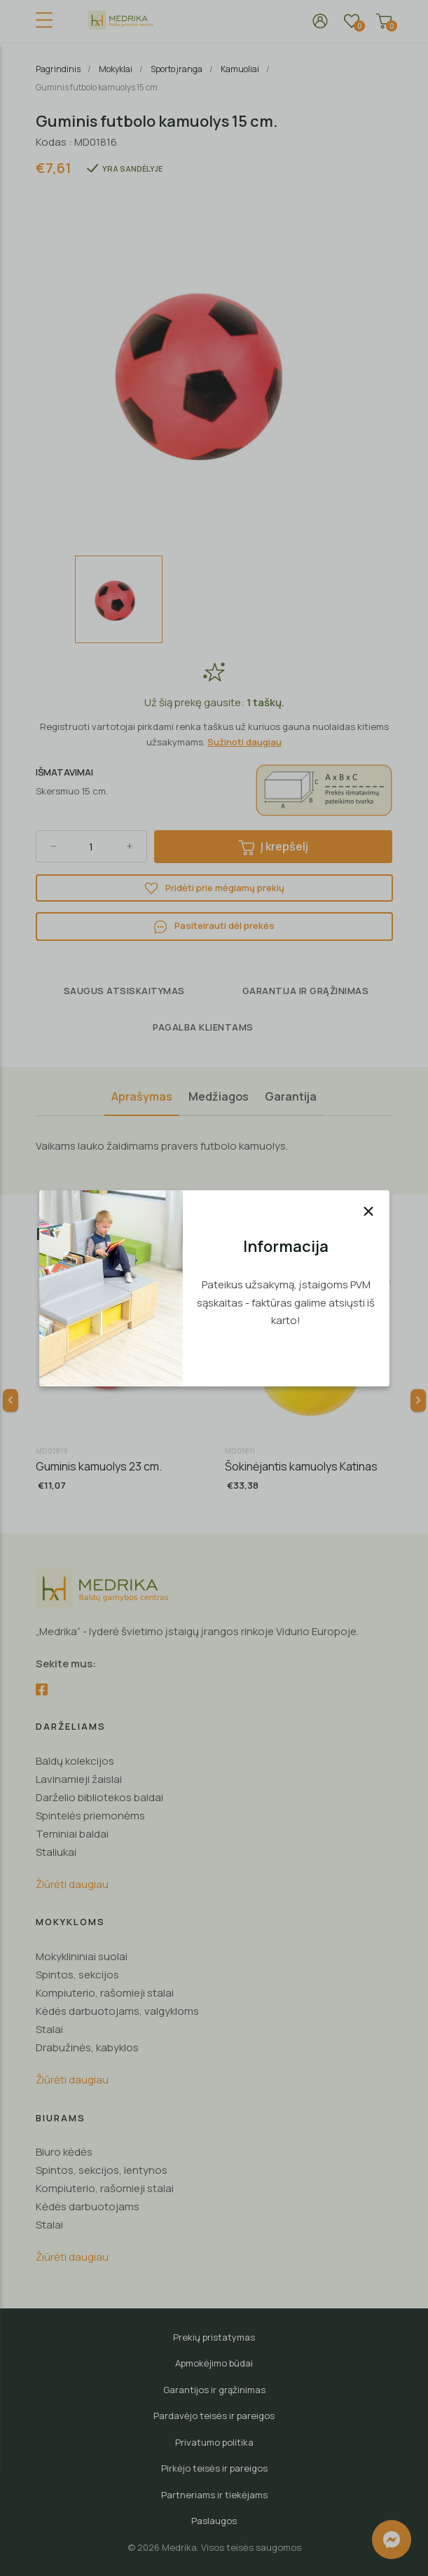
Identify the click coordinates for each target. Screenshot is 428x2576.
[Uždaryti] (368, 1211)
